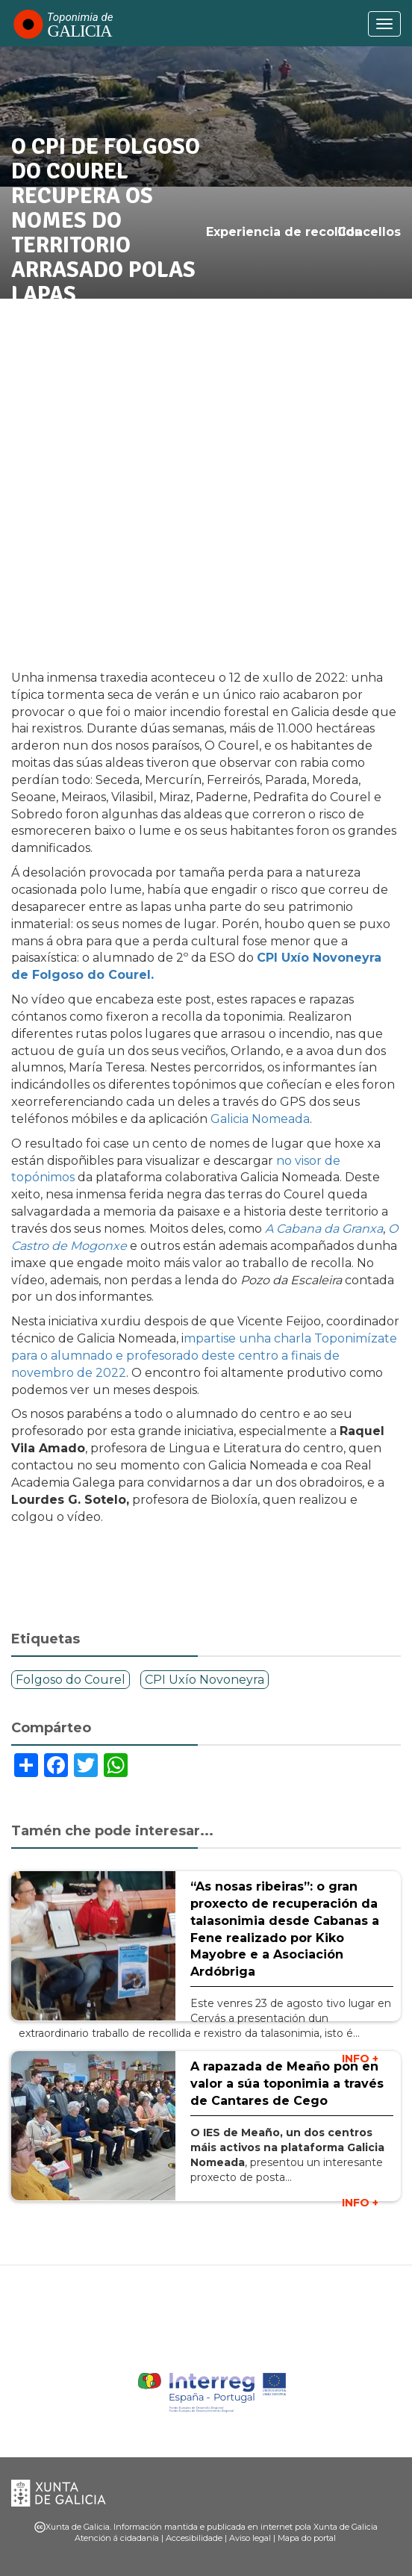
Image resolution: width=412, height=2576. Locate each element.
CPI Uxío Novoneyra (204, 1680)
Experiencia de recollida (284, 232)
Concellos (369, 232)
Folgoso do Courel (70, 1680)
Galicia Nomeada (260, 1119)
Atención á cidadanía (117, 2538)
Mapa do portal (307, 2538)
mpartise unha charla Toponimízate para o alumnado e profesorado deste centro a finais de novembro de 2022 (204, 1355)
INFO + (360, 2202)
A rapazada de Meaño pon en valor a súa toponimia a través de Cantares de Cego (287, 2083)
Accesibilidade (194, 2538)
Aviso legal (250, 2538)
